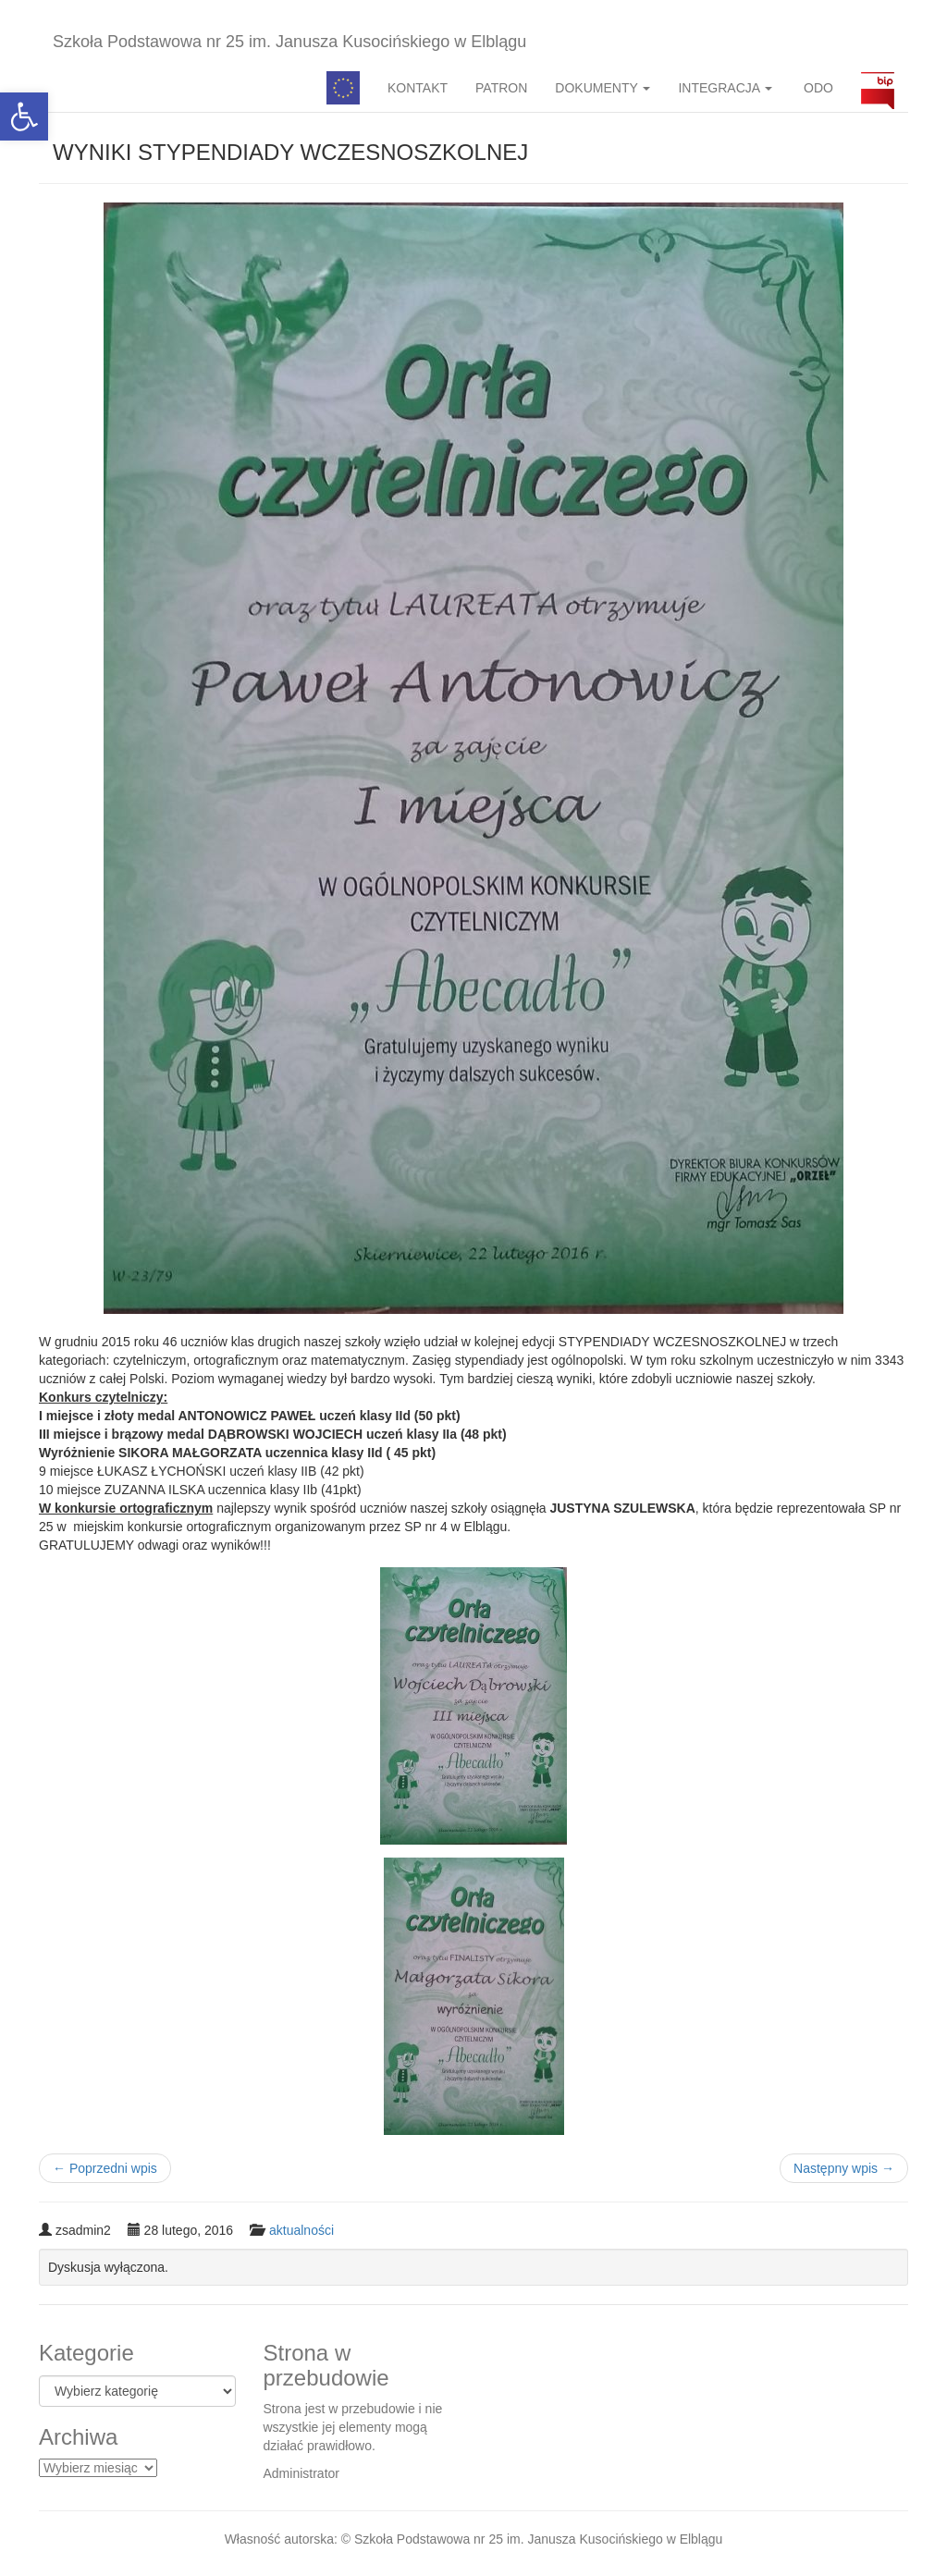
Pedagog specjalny (343, 88)
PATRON (501, 87)
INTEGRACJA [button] (725, 87)
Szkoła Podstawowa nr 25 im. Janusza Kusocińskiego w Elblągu (289, 41)
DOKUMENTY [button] (602, 87)
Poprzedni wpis (105, 2168)
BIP (877, 88)
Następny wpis (843, 2168)
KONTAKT (417, 87)
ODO (816, 87)
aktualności (301, 2230)
